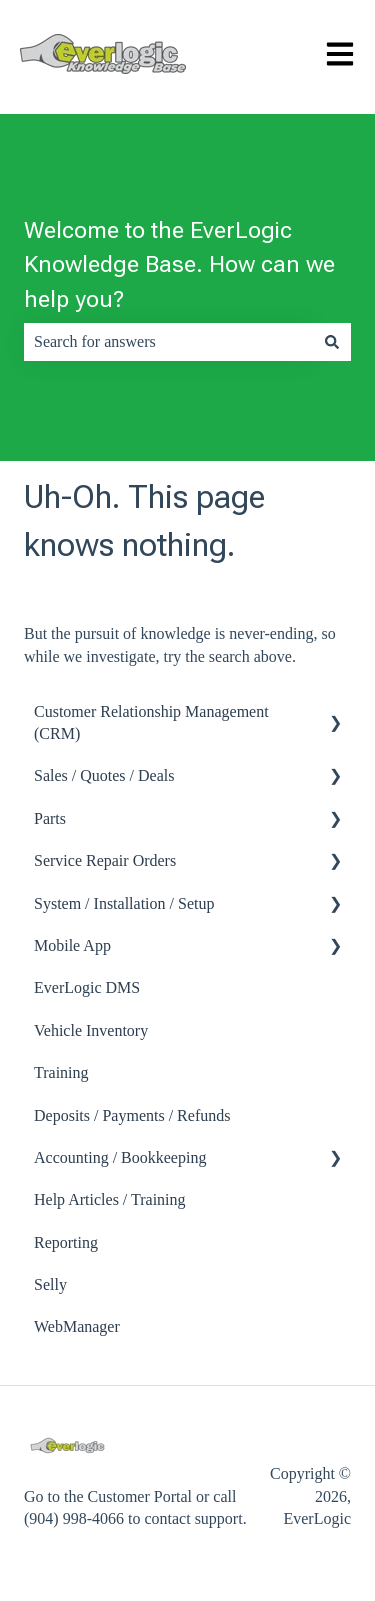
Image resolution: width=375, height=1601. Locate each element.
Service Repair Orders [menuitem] (105, 860)
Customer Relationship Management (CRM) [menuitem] (151, 722)
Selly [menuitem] (50, 1284)
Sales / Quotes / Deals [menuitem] (104, 775)
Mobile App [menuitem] (72, 945)
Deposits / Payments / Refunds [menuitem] (132, 1115)
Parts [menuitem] (50, 818)
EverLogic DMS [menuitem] (87, 987)
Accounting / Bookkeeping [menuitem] (120, 1157)
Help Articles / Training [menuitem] (110, 1199)
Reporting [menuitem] (66, 1242)
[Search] (332, 342)
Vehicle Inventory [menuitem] (91, 1030)
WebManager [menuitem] (77, 1326)
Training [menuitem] (61, 1072)
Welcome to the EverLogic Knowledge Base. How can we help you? (179, 265)
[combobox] (168, 342)
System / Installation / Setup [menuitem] (124, 903)
